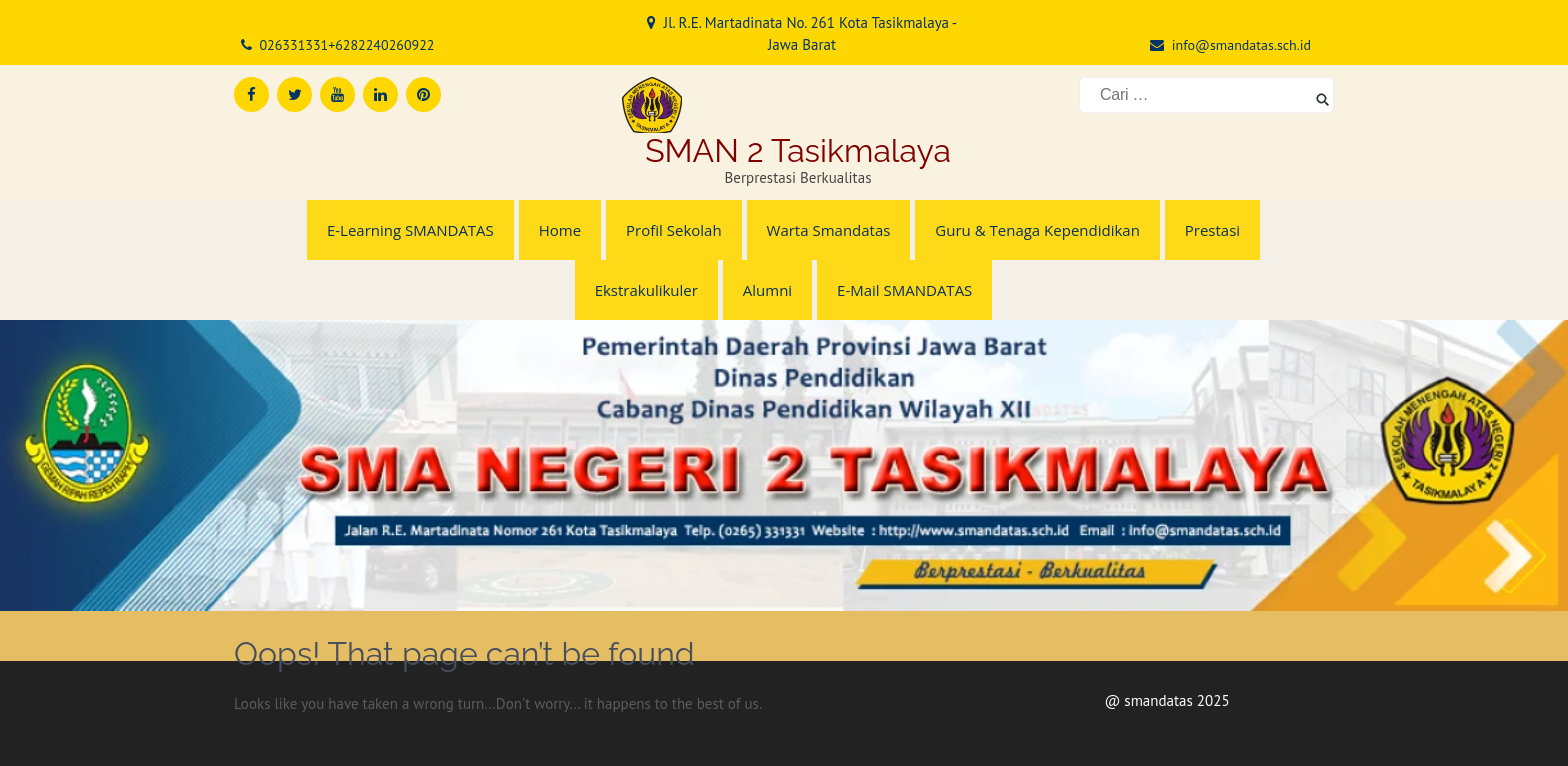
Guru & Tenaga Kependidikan (1037, 230)
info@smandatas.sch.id (1241, 45)
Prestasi (1212, 230)
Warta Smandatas (829, 230)
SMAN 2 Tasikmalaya (798, 150)
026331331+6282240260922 (346, 45)
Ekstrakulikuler (646, 290)
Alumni (767, 290)
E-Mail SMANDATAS (904, 290)
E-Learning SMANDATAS (410, 230)
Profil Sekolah (674, 230)
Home (560, 230)
